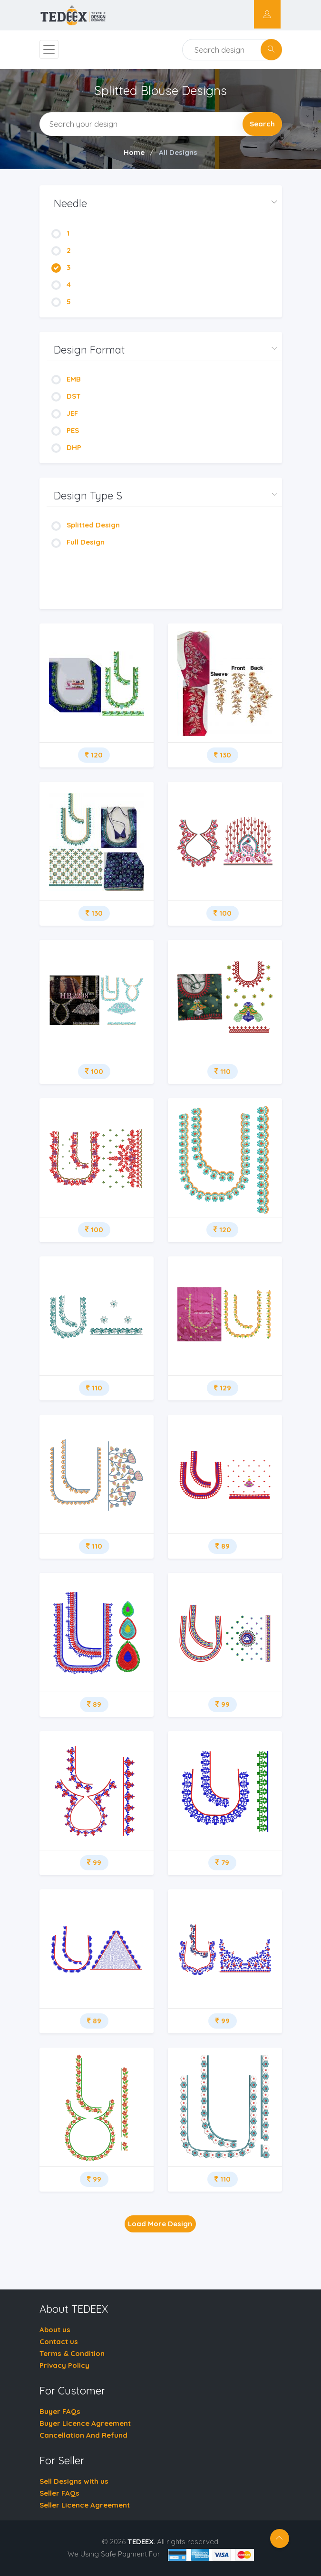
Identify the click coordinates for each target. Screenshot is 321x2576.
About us (54, 2329)
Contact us (58, 2341)
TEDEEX (140, 2541)
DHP (66, 447)
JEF (64, 413)
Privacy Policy (64, 2365)
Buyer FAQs (59, 2411)
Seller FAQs (59, 2493)
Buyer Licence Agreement (85, 2423)
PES (65, 430)
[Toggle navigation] (48, 49)
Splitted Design (85, 524)
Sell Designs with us (73, 2481)
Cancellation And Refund (83, 2435)
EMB (66, 378)
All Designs (178, 152)
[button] (164, 203)
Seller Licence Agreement (84, 2504)
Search (262, 123)
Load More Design (160, 2223)
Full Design (78, 541)
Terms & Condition (72, 2353)
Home (134, 152)
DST (66, 396)
